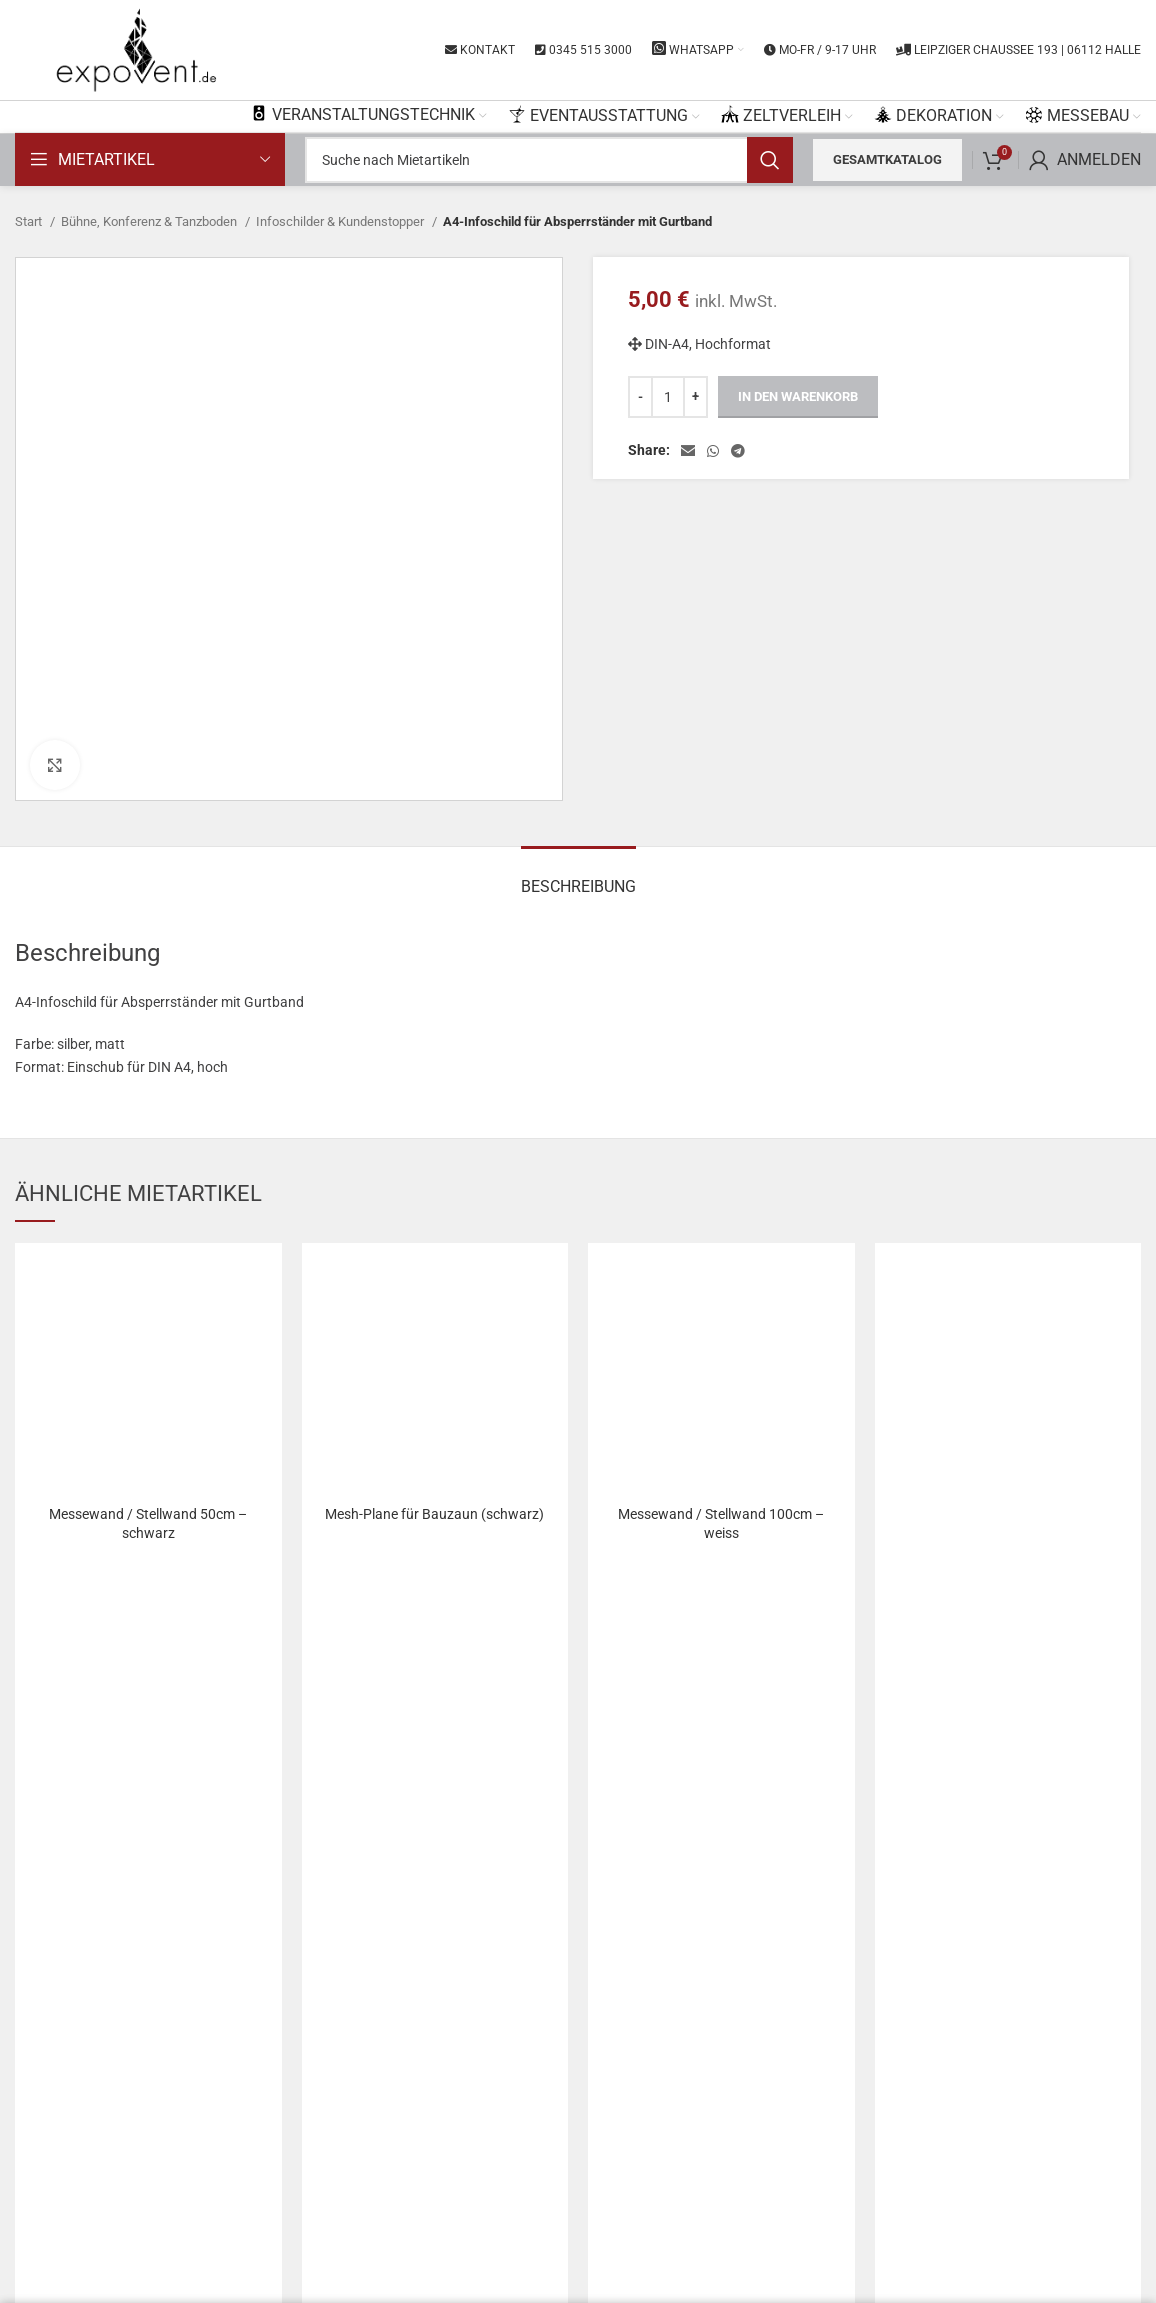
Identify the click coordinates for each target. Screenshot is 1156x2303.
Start (30, 221)
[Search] (549, 160)
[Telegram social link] (738, 451)
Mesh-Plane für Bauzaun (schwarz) (434, 1514)
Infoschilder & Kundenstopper (341, 221)
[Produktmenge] (668, 397)
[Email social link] (688, 451)
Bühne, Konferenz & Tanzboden (150, 221)
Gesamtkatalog (887, 159)
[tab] (578, 876)
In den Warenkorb (798, 396)
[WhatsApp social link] (713, 451)
